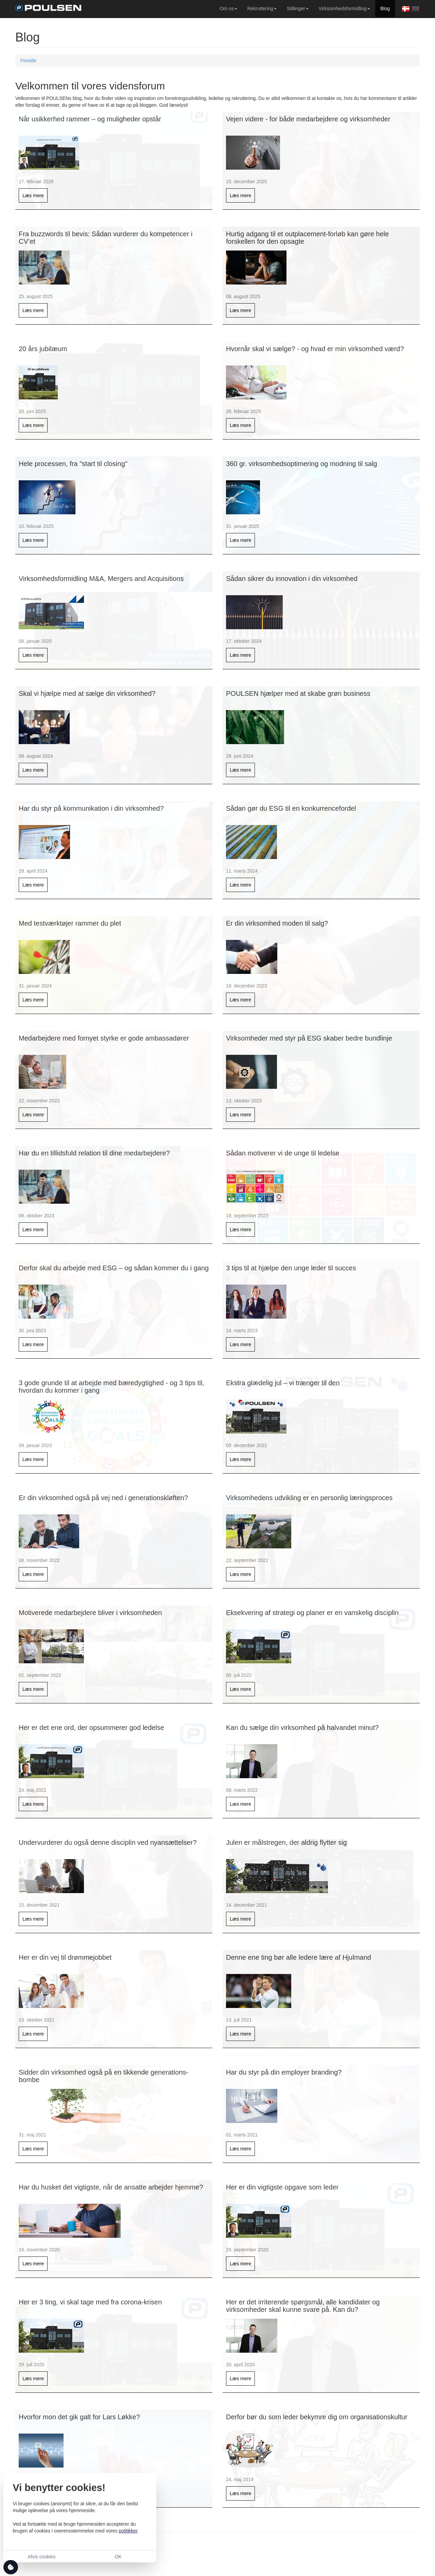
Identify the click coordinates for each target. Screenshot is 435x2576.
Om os (226, 8)
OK (118, 2556)
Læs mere (33, 195)
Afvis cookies (42, 2556)
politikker (128, 2531)
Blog (385, 8)
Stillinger (296, 8)
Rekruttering (260, 8)
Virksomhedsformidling (343, 8)
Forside (28, 60)
